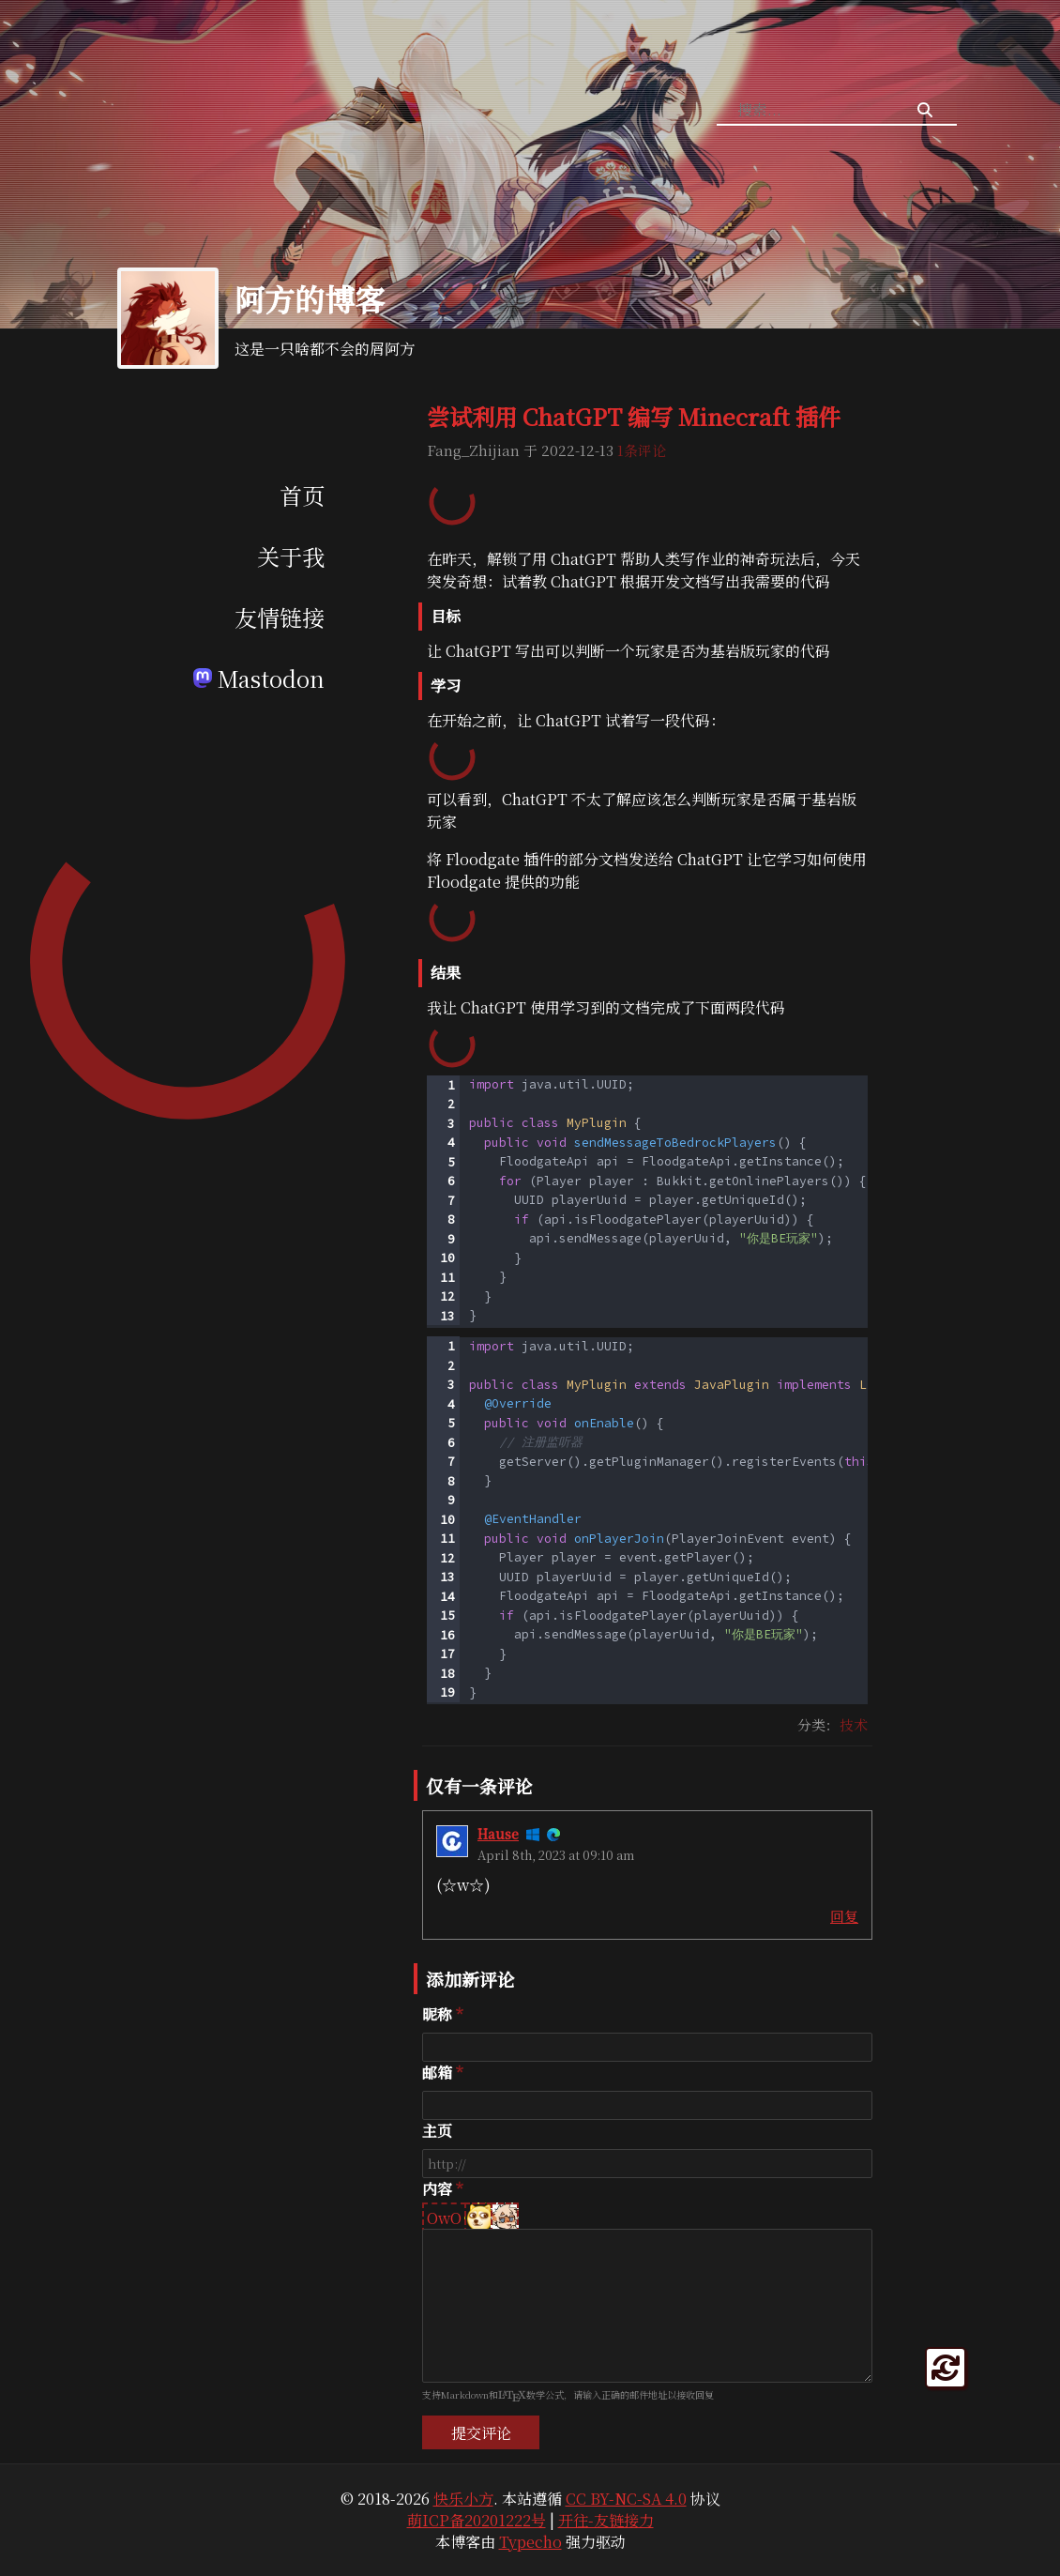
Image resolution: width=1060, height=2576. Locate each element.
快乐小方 (463, 2498)
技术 (854, 1724)
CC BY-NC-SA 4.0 (626, 2498)
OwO (444, 2218)
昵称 (437, 2014)
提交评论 (481, 2433)
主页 (437, 2131)
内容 (437, 2189)
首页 (302, 495)
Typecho (530, 2542)
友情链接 (280, 617)
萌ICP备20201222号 (476, 2520)
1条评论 (641, 450)
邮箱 (437, 2072)
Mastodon (259, 678)
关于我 (291, 556)
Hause (498, 1833)
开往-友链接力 (606, 2520)
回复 (844, 1916)
